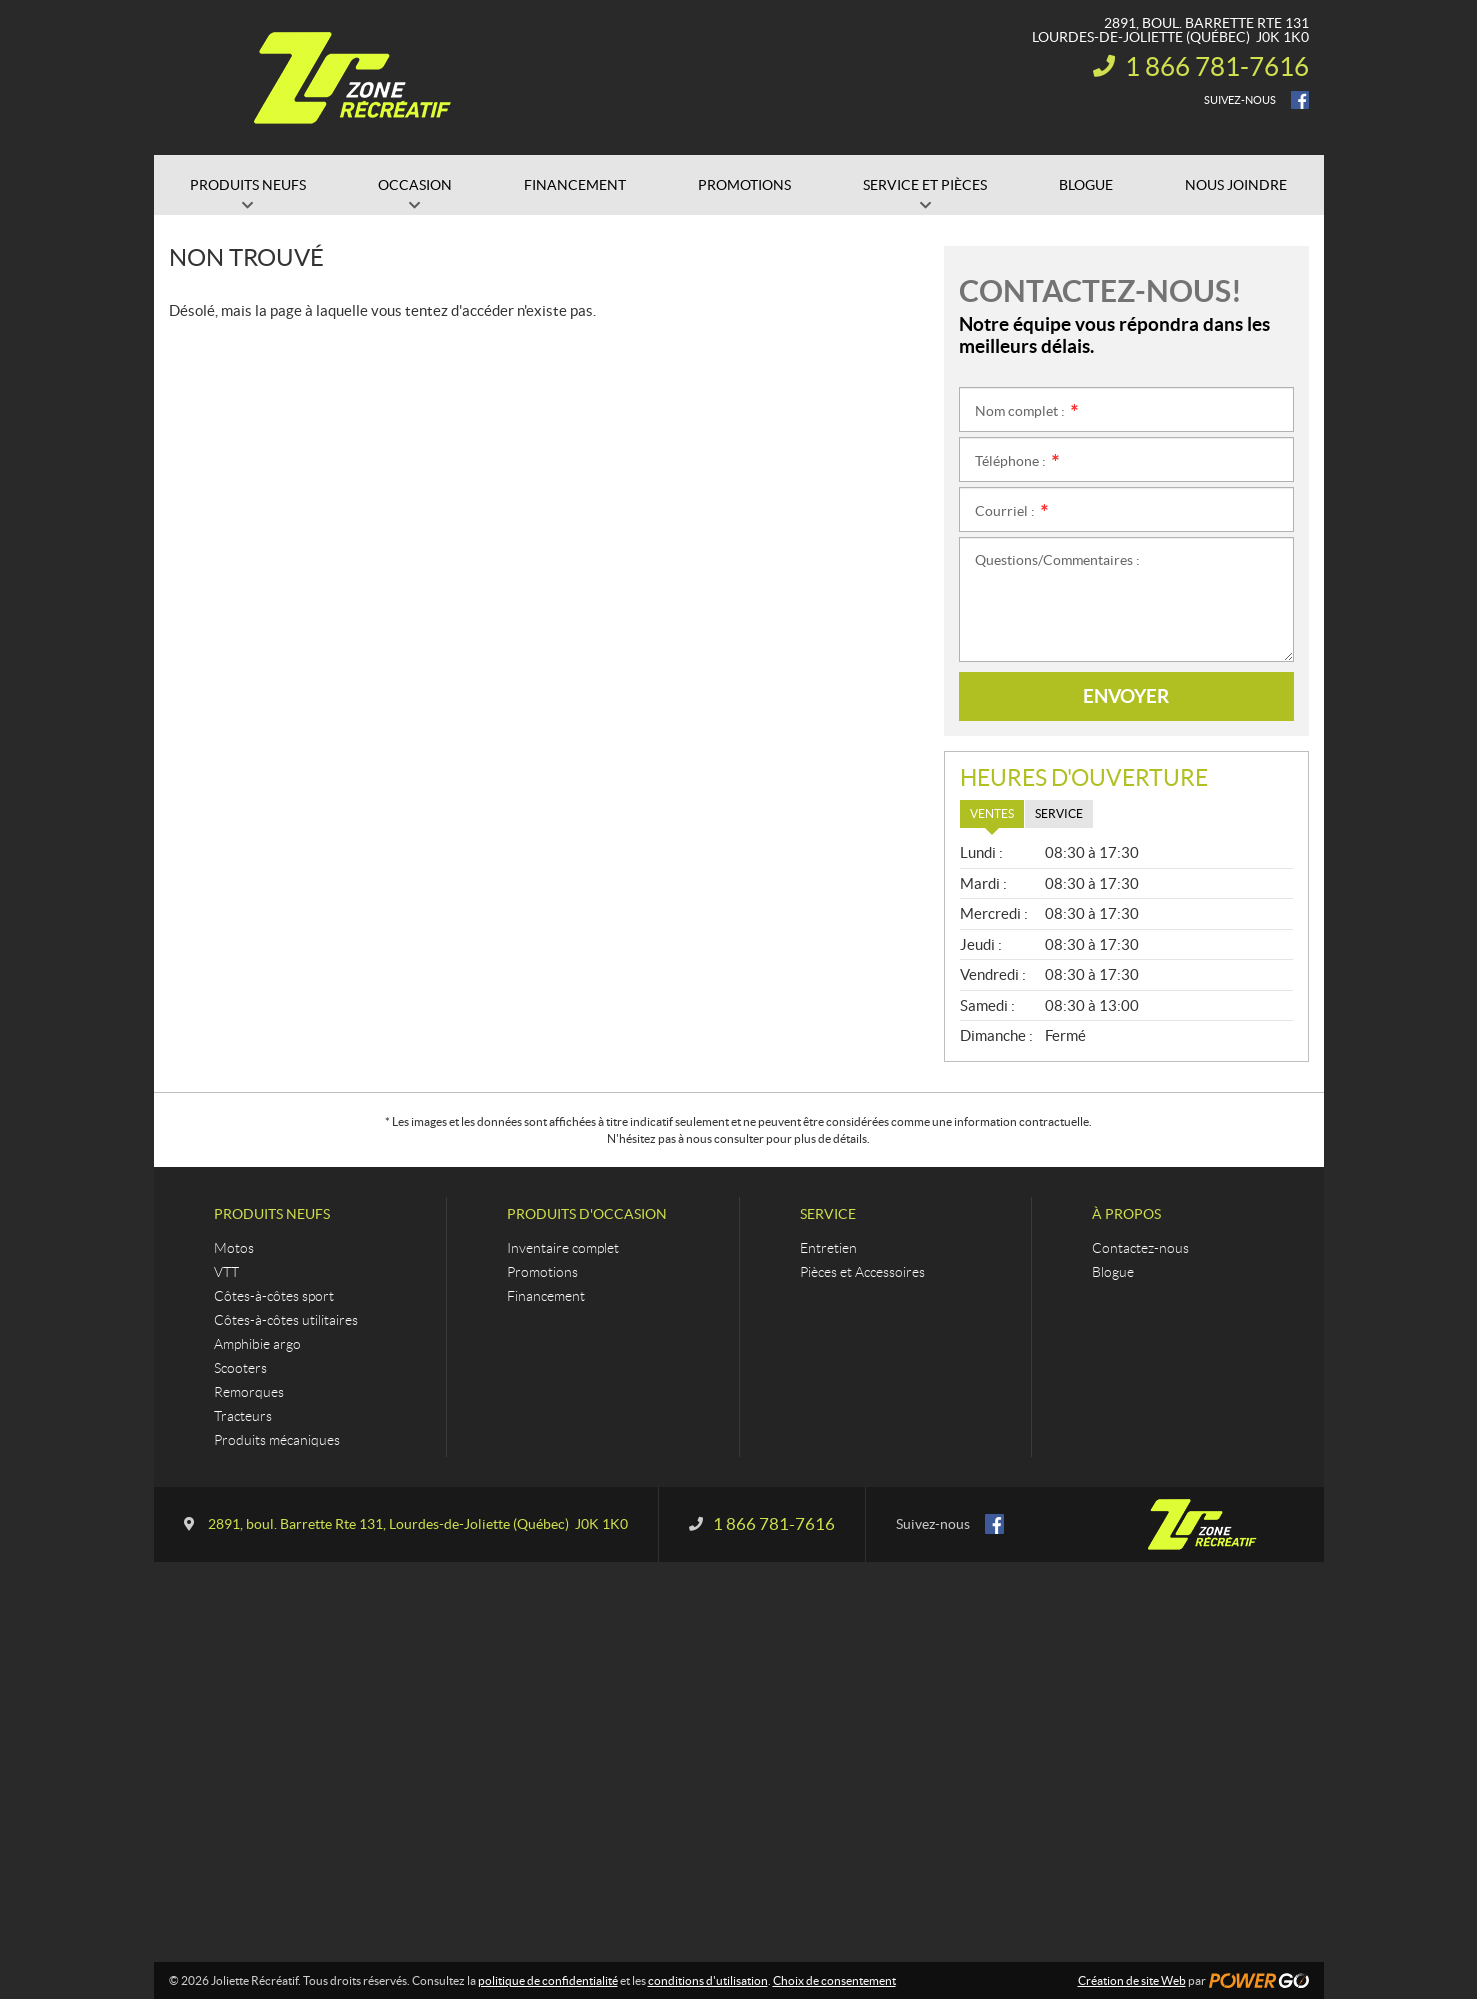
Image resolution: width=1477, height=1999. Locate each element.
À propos (1126, 1214)
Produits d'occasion (587, 1214)
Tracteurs (243, 1416)
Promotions (542, 1272)
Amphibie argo (257, 1344)
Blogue (1113, 1272)
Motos (234, 1248)
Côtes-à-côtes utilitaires (286, 1320)
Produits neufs (272, 1214)
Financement (546, 1296)
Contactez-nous (1140, 1248)
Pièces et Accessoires (862, 1272)
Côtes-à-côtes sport (274, 1296)
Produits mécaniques (277, 1440)
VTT (226, 1272)
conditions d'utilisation (708, 1980)
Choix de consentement (834, 1980)
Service (828, 1214)
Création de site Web (1132, 1980)
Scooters (240, 1368)
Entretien (828, 1248)
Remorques (249, 1392)
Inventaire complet (563, 1248)
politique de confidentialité (548, 1980)
